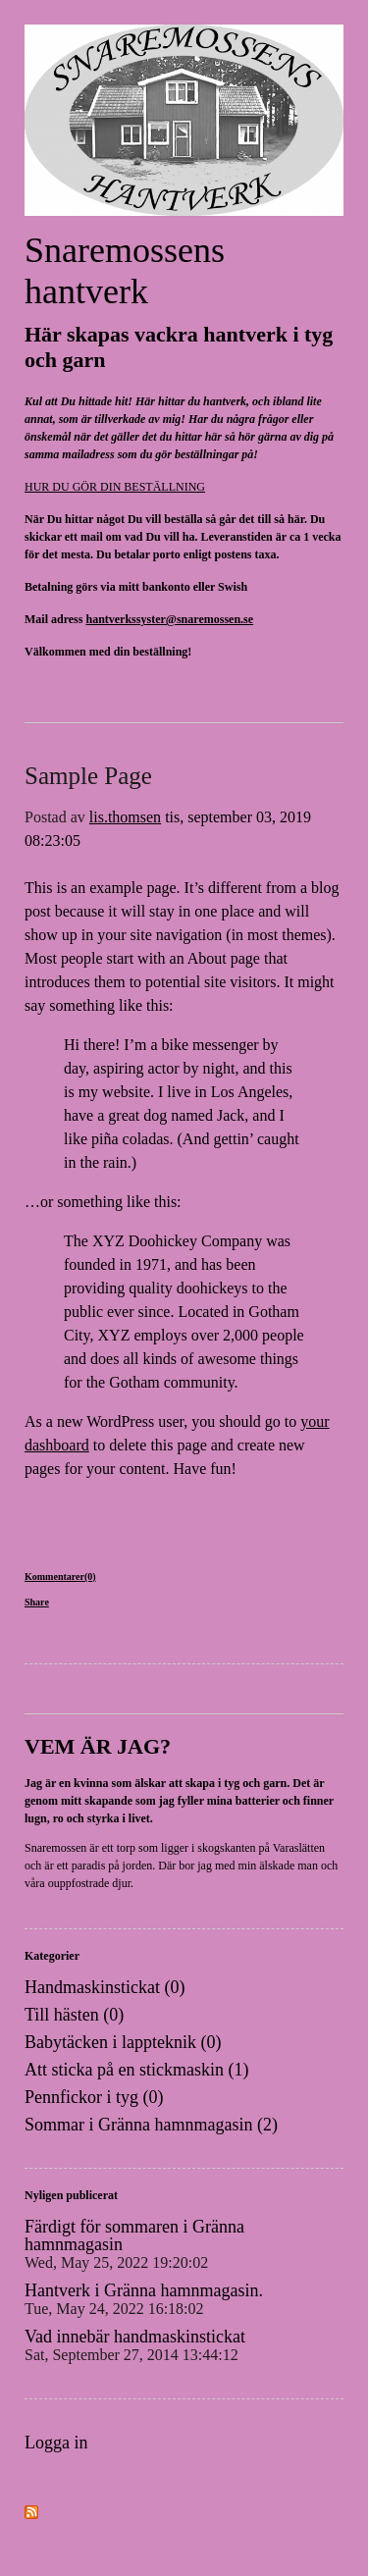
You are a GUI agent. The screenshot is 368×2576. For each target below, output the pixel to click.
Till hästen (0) (74, 2014)
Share (37, 1602)
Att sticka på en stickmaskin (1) (136, 2069)
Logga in (56, 2442)
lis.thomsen (125, 817)
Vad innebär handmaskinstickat (135, 2345)
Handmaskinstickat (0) (104, 1987)
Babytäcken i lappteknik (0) (123, 2042)
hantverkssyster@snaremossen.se (169, 619)
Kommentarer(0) (60, 1576)
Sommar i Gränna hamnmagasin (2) (151, 2124)
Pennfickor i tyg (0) (94, 2097)
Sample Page (88, 775)
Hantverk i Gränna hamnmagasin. (144, 2299)
